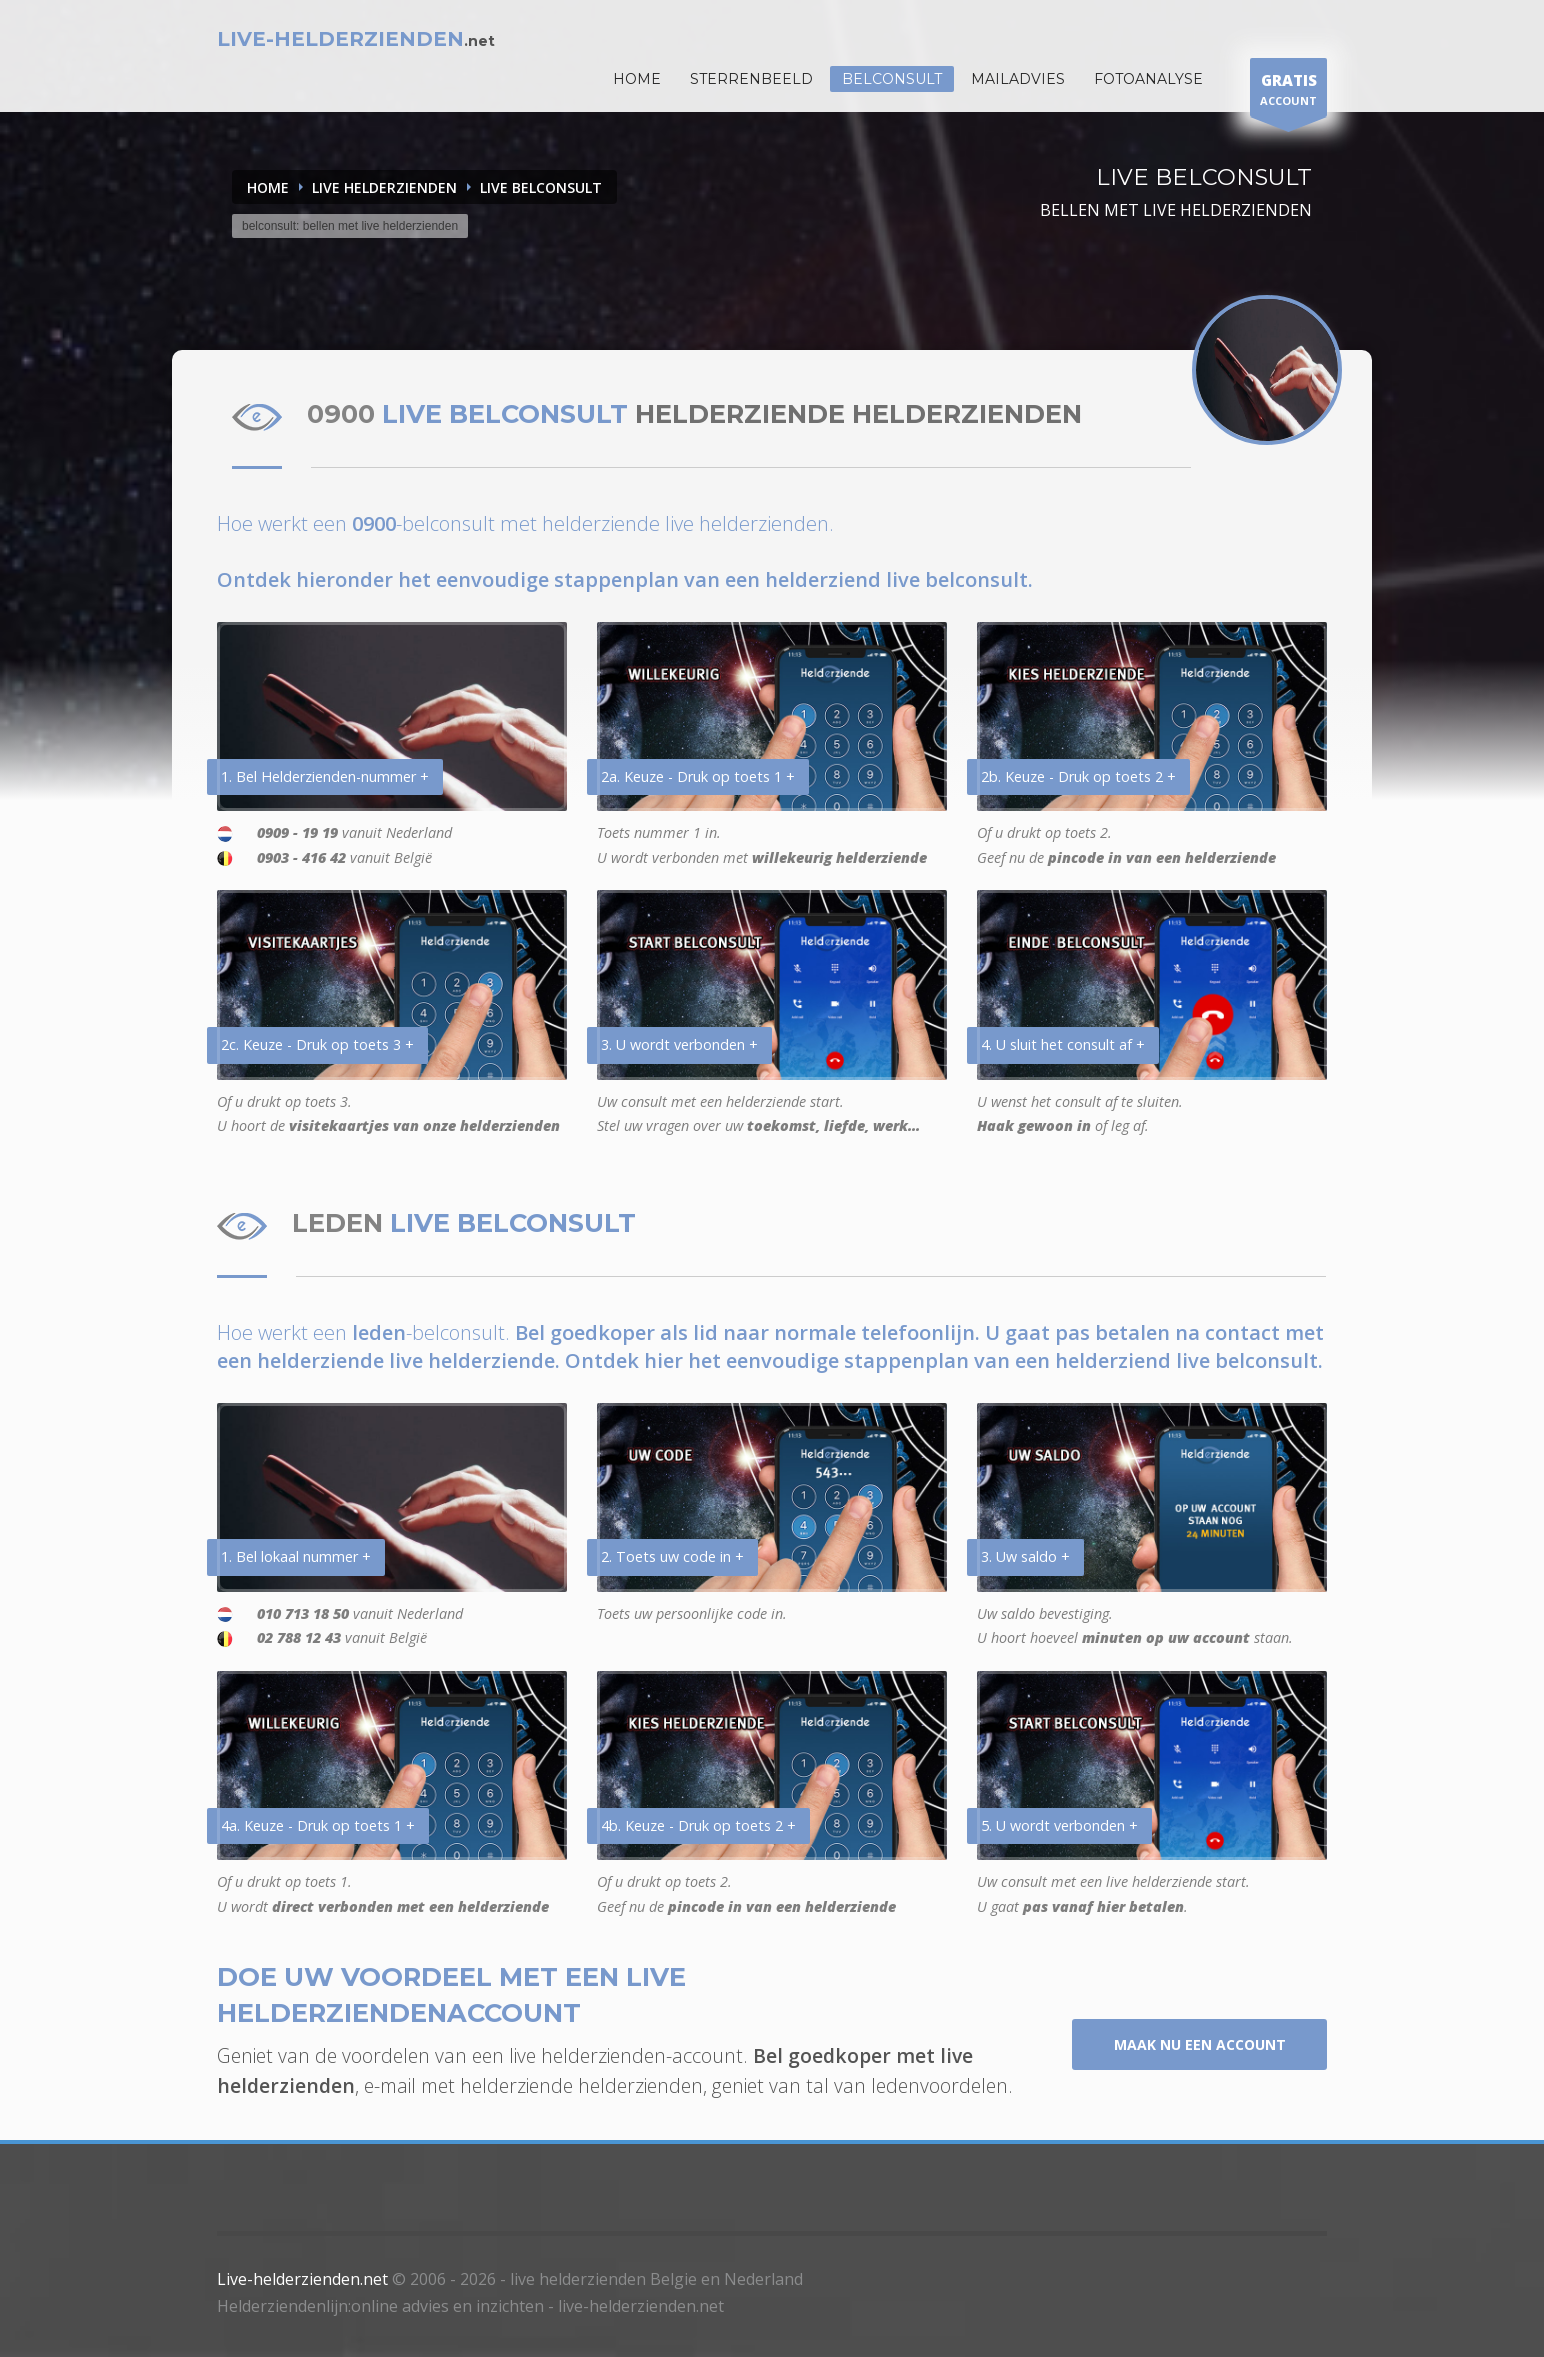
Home (268, 187)
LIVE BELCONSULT (541, 187)
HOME (637, 79)
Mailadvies (1018, 79)
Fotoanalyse (1148, 79)
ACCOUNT (1288, 92)
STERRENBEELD (751, 79)
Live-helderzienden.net (302, 2279)
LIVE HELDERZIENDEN (384, 187)
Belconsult (892, 79)
